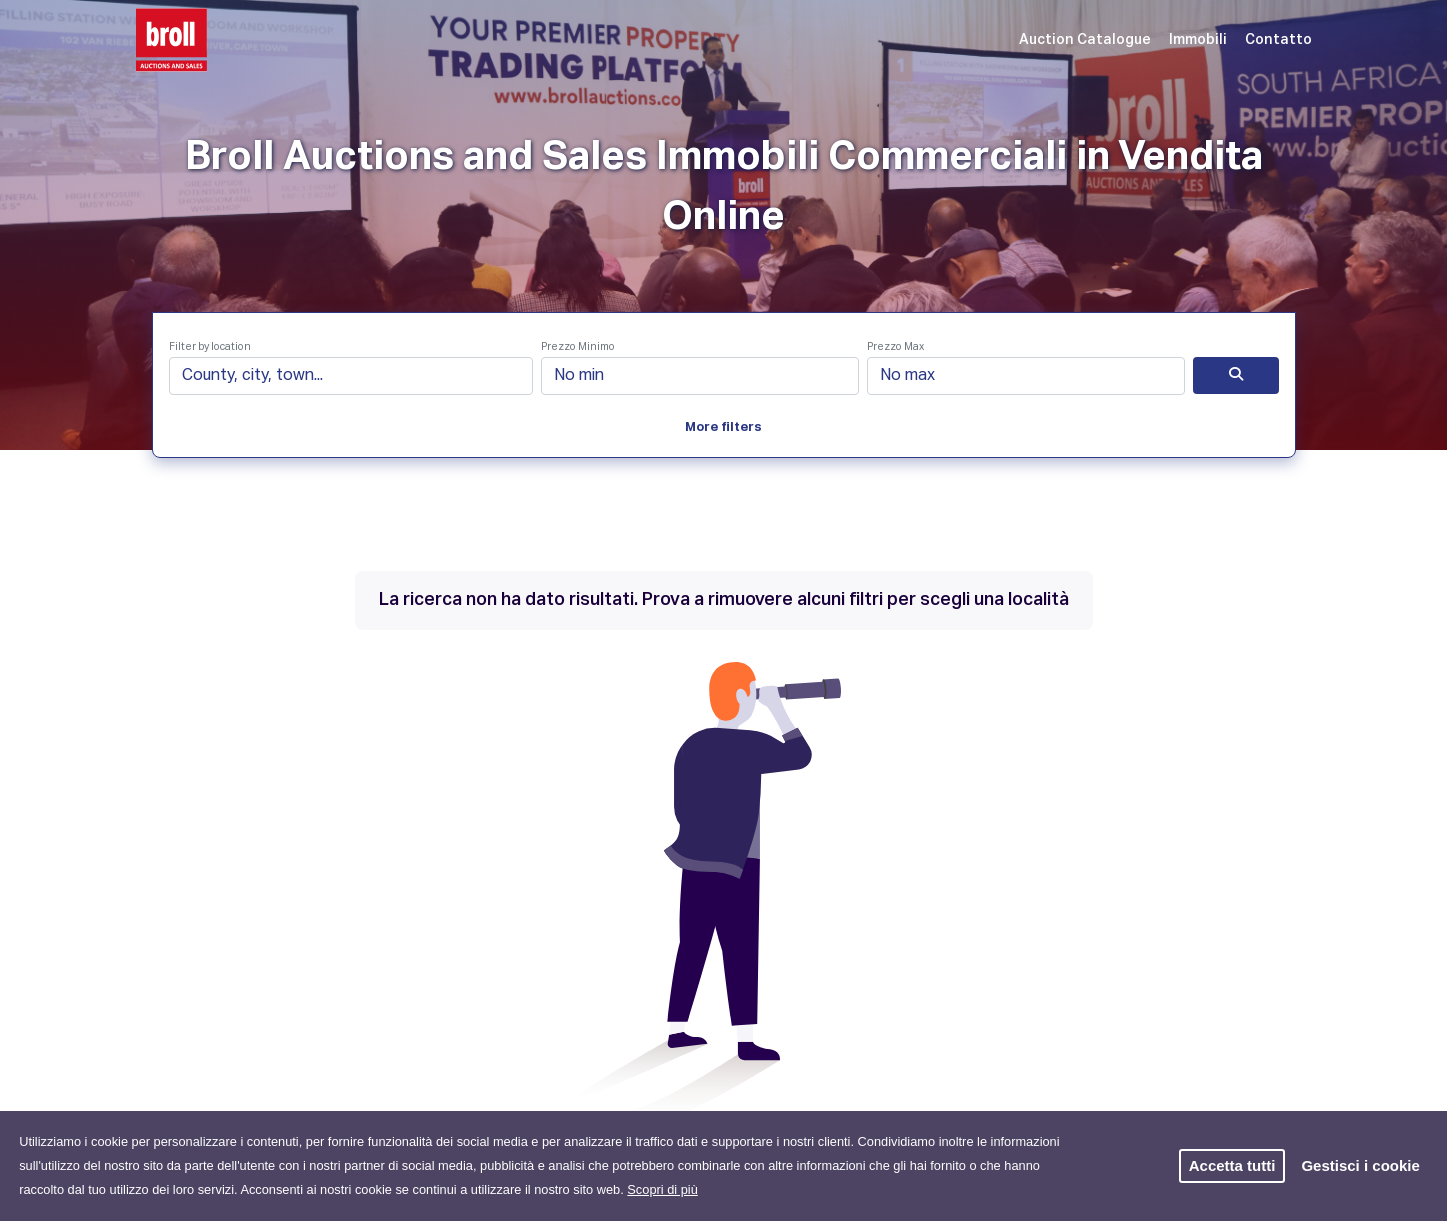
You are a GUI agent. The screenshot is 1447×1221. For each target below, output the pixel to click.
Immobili (1198, 40)
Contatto (1278, 40)
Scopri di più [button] (662, 1189)
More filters (723, 427)
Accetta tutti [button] (1232, 1165)
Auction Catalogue (1085, 40)
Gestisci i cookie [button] (1360, 1165)
